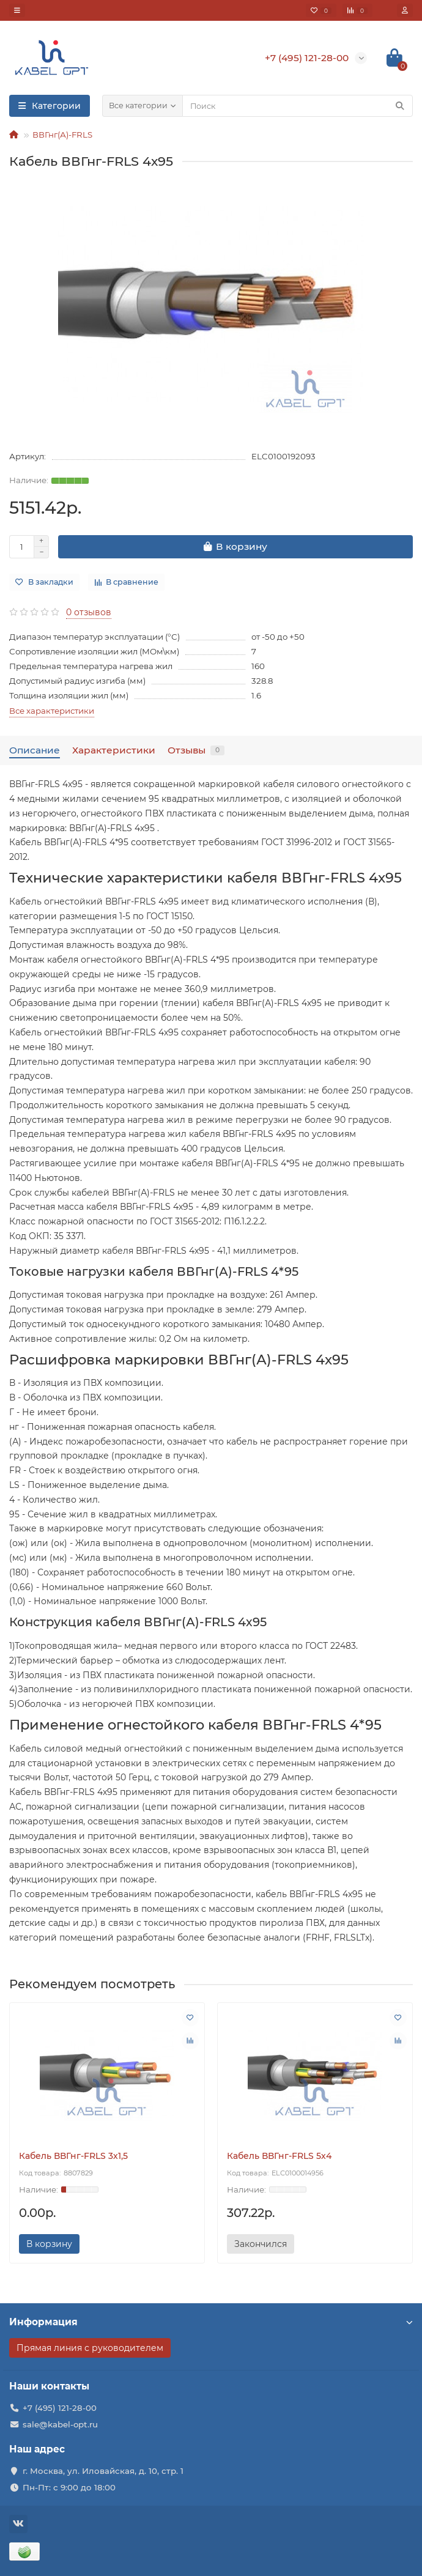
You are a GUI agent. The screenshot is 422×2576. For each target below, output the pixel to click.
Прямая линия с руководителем (90, 2347)
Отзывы (196, 750)
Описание (34, 750)
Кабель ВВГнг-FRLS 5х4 (279, 2155)
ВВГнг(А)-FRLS (62, 134)
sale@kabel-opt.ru (60, 2424)
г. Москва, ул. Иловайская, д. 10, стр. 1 (103, 2471)
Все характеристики (51, 711)
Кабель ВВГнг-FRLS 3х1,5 (73, 2155)
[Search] (297, 106)
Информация (211, 2322)
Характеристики (113, 750)
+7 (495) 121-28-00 (60, 2408)
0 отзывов (88, 612)
